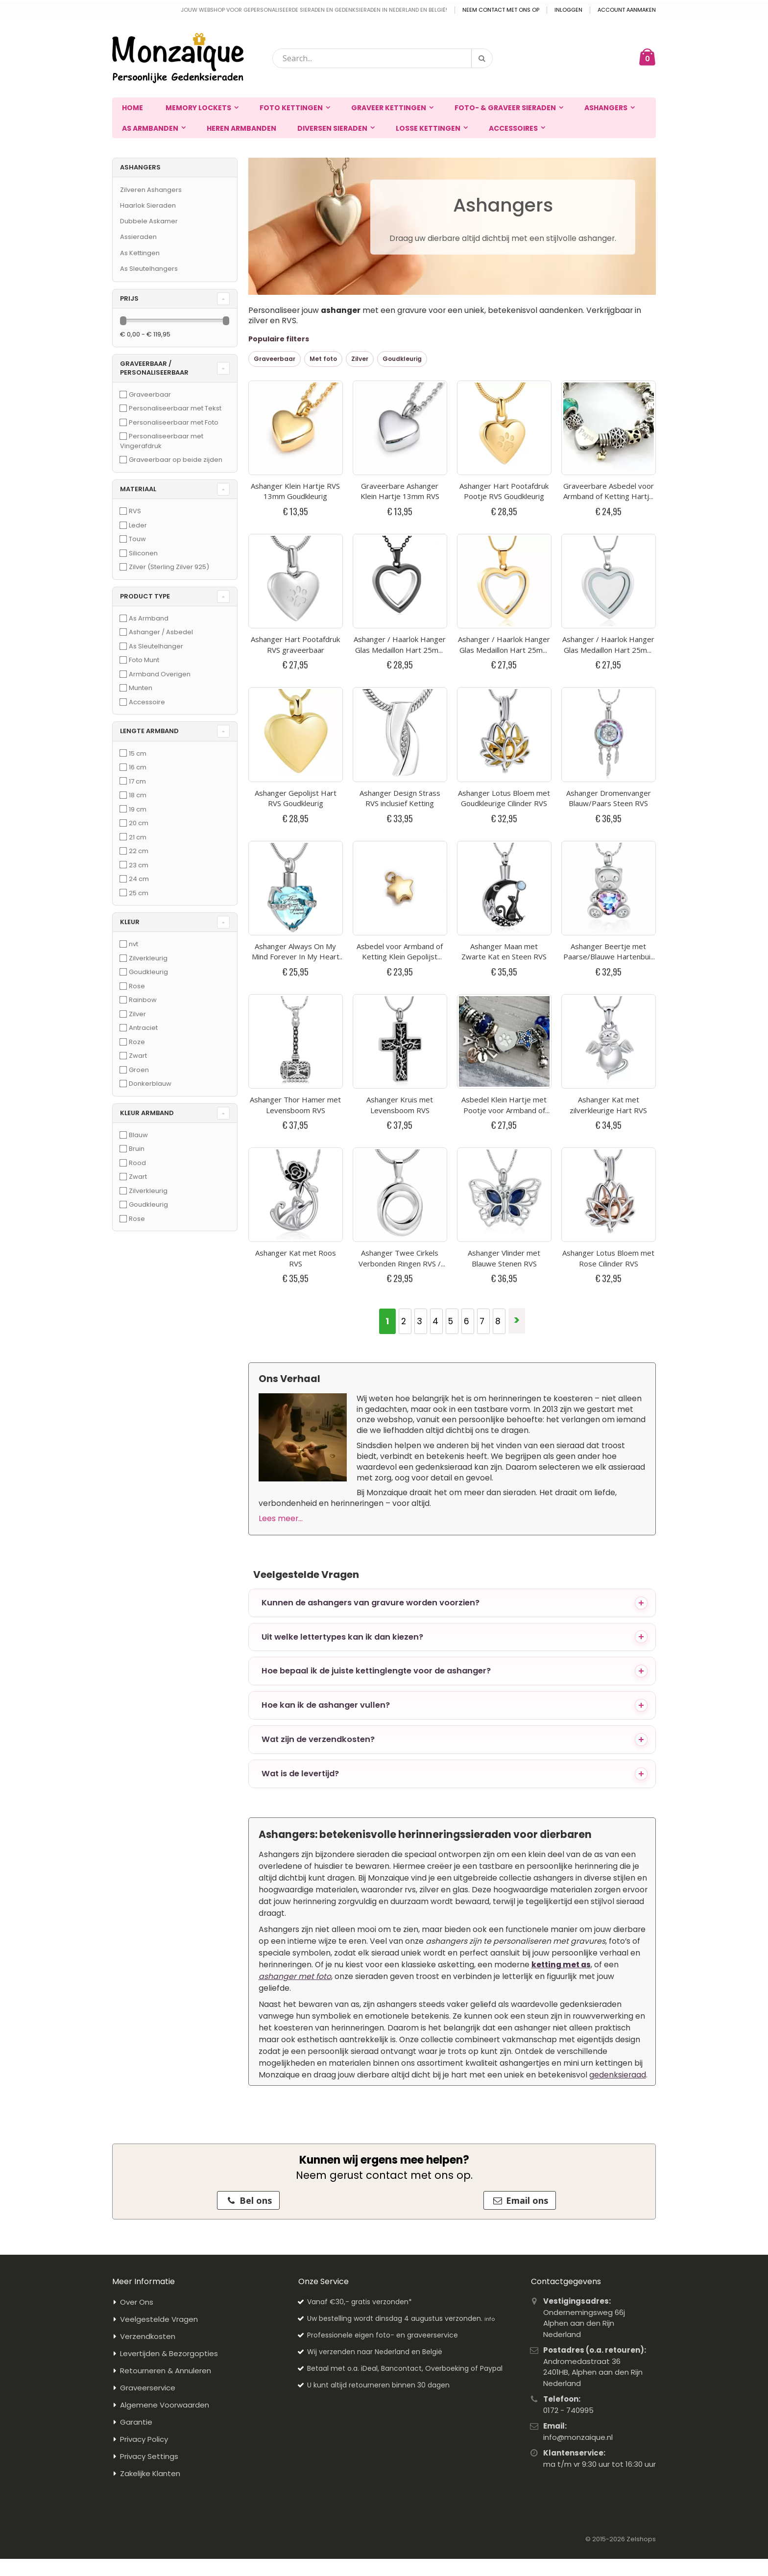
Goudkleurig (402, 359)
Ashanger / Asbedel (161, 632)
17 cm (137, 781)
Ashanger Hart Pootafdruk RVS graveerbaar (295, 504)
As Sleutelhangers (149, 268)
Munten (140, 687)
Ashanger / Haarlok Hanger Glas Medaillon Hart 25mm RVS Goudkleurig (504, 509)
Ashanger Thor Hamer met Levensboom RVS (295, 754)
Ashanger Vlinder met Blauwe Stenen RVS (504, 838)
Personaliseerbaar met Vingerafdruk (161, 441)
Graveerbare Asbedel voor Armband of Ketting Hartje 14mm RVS (608, 426)
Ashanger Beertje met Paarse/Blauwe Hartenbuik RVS (608, 676)
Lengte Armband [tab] (149, 731)
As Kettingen (140, 253)
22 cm (138, 851)
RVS (135, 511)
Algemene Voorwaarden (164, 1985)
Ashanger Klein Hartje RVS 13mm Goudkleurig (295, 421)
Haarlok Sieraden (148, 205)
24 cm (139, 878)
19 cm (137, 809)
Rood (137, 1163)
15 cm (137, 753)
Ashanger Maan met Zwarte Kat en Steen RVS (504, 671)
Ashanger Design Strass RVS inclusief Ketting (400, 587)
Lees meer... (281, 1098)
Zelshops (641, 2118)
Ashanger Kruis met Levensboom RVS (399, 754)
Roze (137, 1042)
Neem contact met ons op (500, 10)
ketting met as (561, 1544)
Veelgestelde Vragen (159, 1899)
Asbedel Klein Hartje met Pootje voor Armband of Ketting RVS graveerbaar (504, 759)
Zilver (359, 359)
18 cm (137, 795)
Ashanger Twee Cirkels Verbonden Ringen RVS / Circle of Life (400, 843)
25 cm (138, 893)
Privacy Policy (144, 2019)
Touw (137, 539)
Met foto (323, 359)
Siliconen (143, 553)
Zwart (138, 1055)
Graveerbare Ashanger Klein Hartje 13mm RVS (399, 421)
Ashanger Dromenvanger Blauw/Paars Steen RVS (608, 587)
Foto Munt (144, 660)
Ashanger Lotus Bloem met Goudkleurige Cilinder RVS (504, 587)
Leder (138, 525)
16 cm (137, 767)
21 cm (137, 837)
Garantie (136, 2002)
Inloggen (568, 10)
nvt (133, 944)
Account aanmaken (627, 10)
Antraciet (143, 1027)
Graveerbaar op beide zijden (175, 459)
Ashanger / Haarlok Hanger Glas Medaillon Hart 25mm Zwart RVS (400, 509)
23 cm (138, 865)
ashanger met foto (295, 1555)
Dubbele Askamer (149, 221)
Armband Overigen (160, 674)
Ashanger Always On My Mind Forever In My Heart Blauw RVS (295, 676)
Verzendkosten (147, 1916)
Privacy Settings (149, 2036)
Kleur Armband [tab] (147, 1113)
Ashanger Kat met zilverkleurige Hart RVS (608, 754)
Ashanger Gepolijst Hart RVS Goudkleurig (295, 587)
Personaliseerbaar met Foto (173, 422)
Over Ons (136, 1882)
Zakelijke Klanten (150, 2053)
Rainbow (143, 999)
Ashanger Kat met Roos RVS (295, 838)
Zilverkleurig (148, 958)
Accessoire (147, 702)
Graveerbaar (274, 359)
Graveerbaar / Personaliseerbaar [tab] (154, 368)
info (489, 1899)
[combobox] (382, 58)
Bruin (136, 1148)
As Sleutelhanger (156, 646)
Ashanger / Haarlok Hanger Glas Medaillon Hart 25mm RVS (608, 509)
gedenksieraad (617, 1654)
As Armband (148, 618)
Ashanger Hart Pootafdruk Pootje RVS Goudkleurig (504, 421)
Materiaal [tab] (138, 489)
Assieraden (138, 236)
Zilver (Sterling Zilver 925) (169, 567)
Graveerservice (147, 1967)
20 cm (138, 823)
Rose (137, 986)
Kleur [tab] (130, 922)
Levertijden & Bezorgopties (169, 1933)
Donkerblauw (150, 1083)
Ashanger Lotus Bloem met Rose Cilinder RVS (608, 838)
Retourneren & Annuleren (165, 1950)
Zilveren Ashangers (151, 189)
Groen (139, 1069)
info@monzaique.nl (578, 2016)
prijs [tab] (129, 298)
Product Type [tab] (145, 596)
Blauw (138, 1135)
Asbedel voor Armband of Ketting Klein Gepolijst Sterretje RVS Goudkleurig (400, 676)
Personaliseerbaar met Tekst (175, 408)
